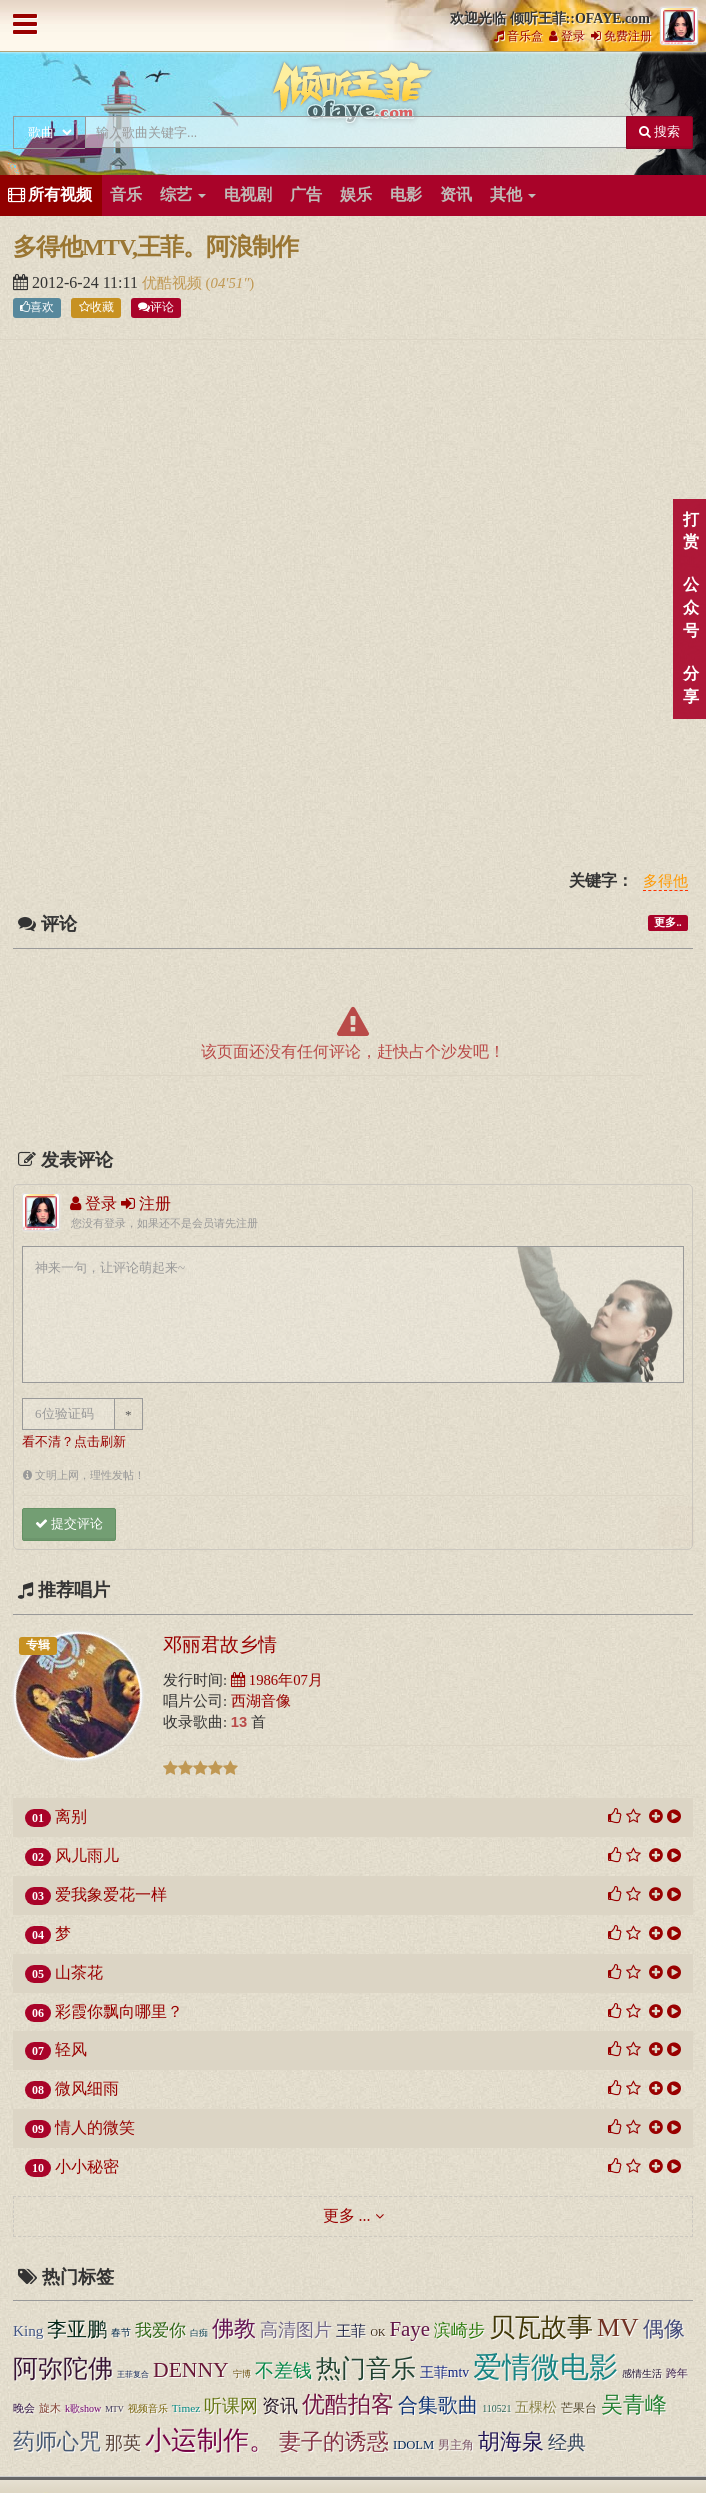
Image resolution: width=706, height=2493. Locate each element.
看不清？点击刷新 (74, 1442)
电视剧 (248, 194)
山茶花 (79, 1972)
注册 (146, 1203)
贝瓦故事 (541, 2327)
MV (618, 2327)
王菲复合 (133, 2374)
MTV (114, 2409)
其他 (513, 194)
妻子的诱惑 (334, 2442)
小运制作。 (210, 2440)
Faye (409, 2329)
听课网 (231, 2406)
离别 (71, 1816)
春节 (121, 2332)
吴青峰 (634, 2405)
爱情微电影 (545, 2367)
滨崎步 (459, 2330)
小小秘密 (87, 2166)
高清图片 (296, 2330)
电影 (406, 194)
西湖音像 (261, 1701)
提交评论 (69, 1523)
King (28, 2330)
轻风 (71, 2049)
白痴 (199, 2333)
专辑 (38, 1645)
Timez (186, 2408)
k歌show (83, 2408)
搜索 (659, 131)
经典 (567, 2442)
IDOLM (413, 2445)
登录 (567, 36)
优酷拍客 (348, 2404)
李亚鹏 (77, 2329)
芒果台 (579, 2408)
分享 (690, 685)
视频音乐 (148, 2408)
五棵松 (536, 2407)
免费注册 (621, 36)
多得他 (665, 882)
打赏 (690, 531)
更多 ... (347, 2215)
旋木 (50, 2408)
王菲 (351, 2330)
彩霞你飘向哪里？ (119, 2011)
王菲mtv (444, 2372)
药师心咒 (57, 2441)
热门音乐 (366, 2368)
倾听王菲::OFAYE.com (353, 96)
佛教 (234, 2329)
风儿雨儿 (87, 1855)
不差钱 (283, 2370)
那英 (123, 2443)
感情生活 (642, 2373)
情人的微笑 (95, 2127)
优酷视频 (174, 283)
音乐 (126, 194)
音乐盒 (518, 36)
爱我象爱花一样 (111, 1894)
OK (377, 2332)
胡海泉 (511, 2441)
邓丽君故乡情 (220, 1644)
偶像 (664, 2329)
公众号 (690, 607)
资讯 (456, 194)
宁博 (242, 2374)
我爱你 (160, 2330)
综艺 (183, 194)
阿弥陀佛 (63, 2368)
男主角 (456, 2445)
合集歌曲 (438, 2405)
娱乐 (356, 194)
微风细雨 (87, 2088)
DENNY (191, 2370)
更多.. (667, 922)
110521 (496, 2408)
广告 (306, 194)
